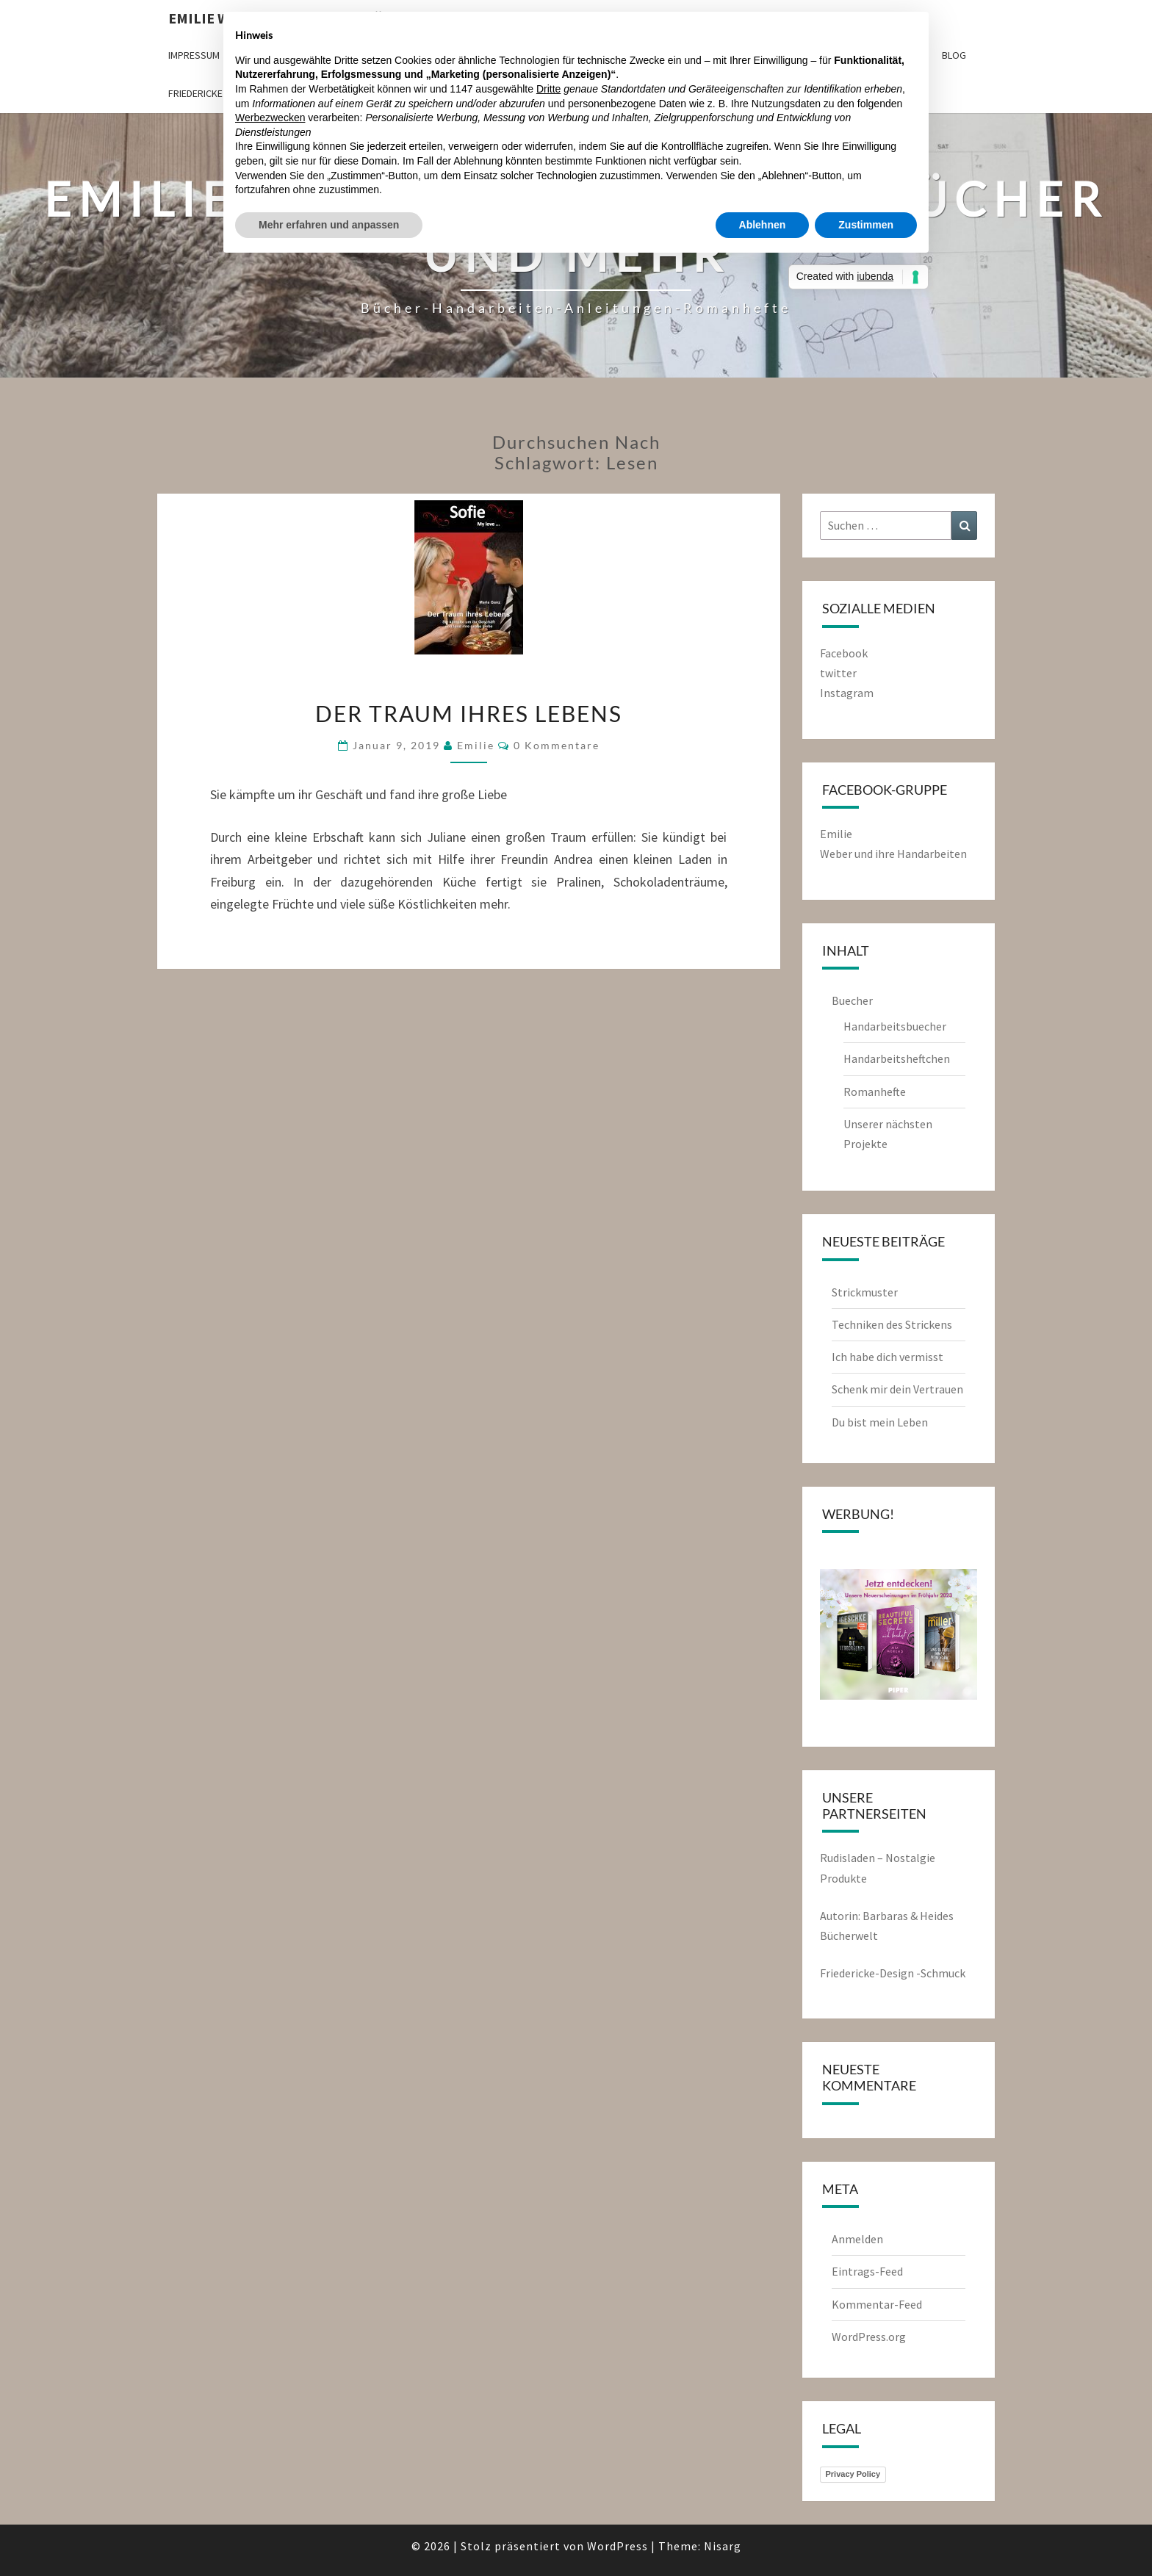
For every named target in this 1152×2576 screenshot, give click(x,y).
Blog (954, 55)
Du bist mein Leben (880, 1422)
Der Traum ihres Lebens (468, 713)
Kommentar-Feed (877, 2304)
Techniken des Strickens (892, 1324)
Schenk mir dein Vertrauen (898, 1389)
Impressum (194, 55)
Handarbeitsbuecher (894, 1026)
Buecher (852, 1000)
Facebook (844, 653)
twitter (838, 672)
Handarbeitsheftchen (896, 1058)
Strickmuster (865, 1292)
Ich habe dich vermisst (887, 1356)
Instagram (847, 692)
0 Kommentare (557, 745)
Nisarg (722, 2546)
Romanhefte (874, 1091)
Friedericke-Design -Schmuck (892, 1973)
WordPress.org (869, 2336)
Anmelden (857, 2239)
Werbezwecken (270, 117)
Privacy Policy (853, 2473)
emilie (475, 745)
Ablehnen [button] (762, 225)
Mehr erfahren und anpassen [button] (329, 225)
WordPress (617, 2546)
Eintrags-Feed (867, 2271)
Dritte (548, 89)
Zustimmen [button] (865, 225)
